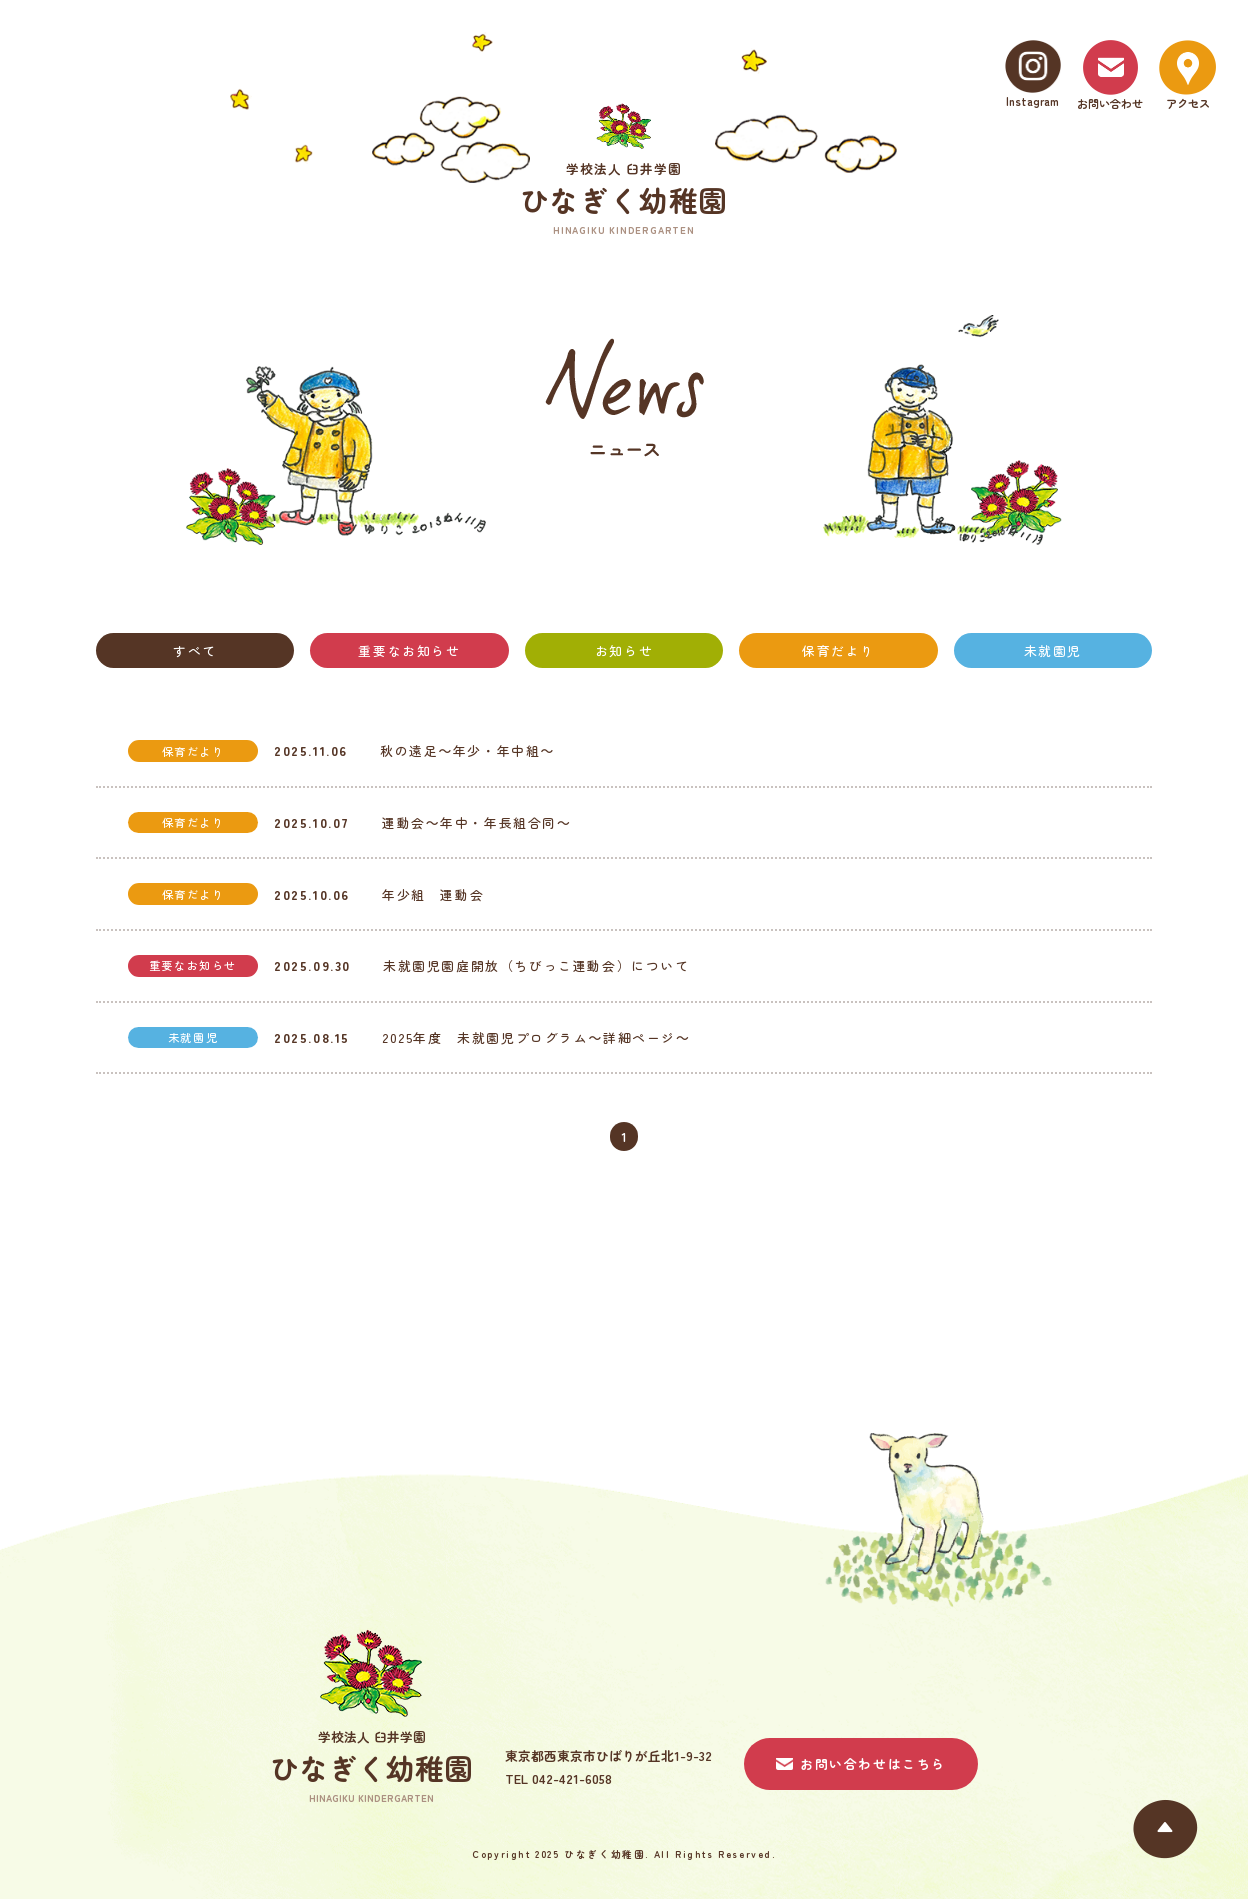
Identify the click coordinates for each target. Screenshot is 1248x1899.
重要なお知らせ (409, 650)
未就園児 (1053, 650)
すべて (195, 650)
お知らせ (624, 650)
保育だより (838, 650)
